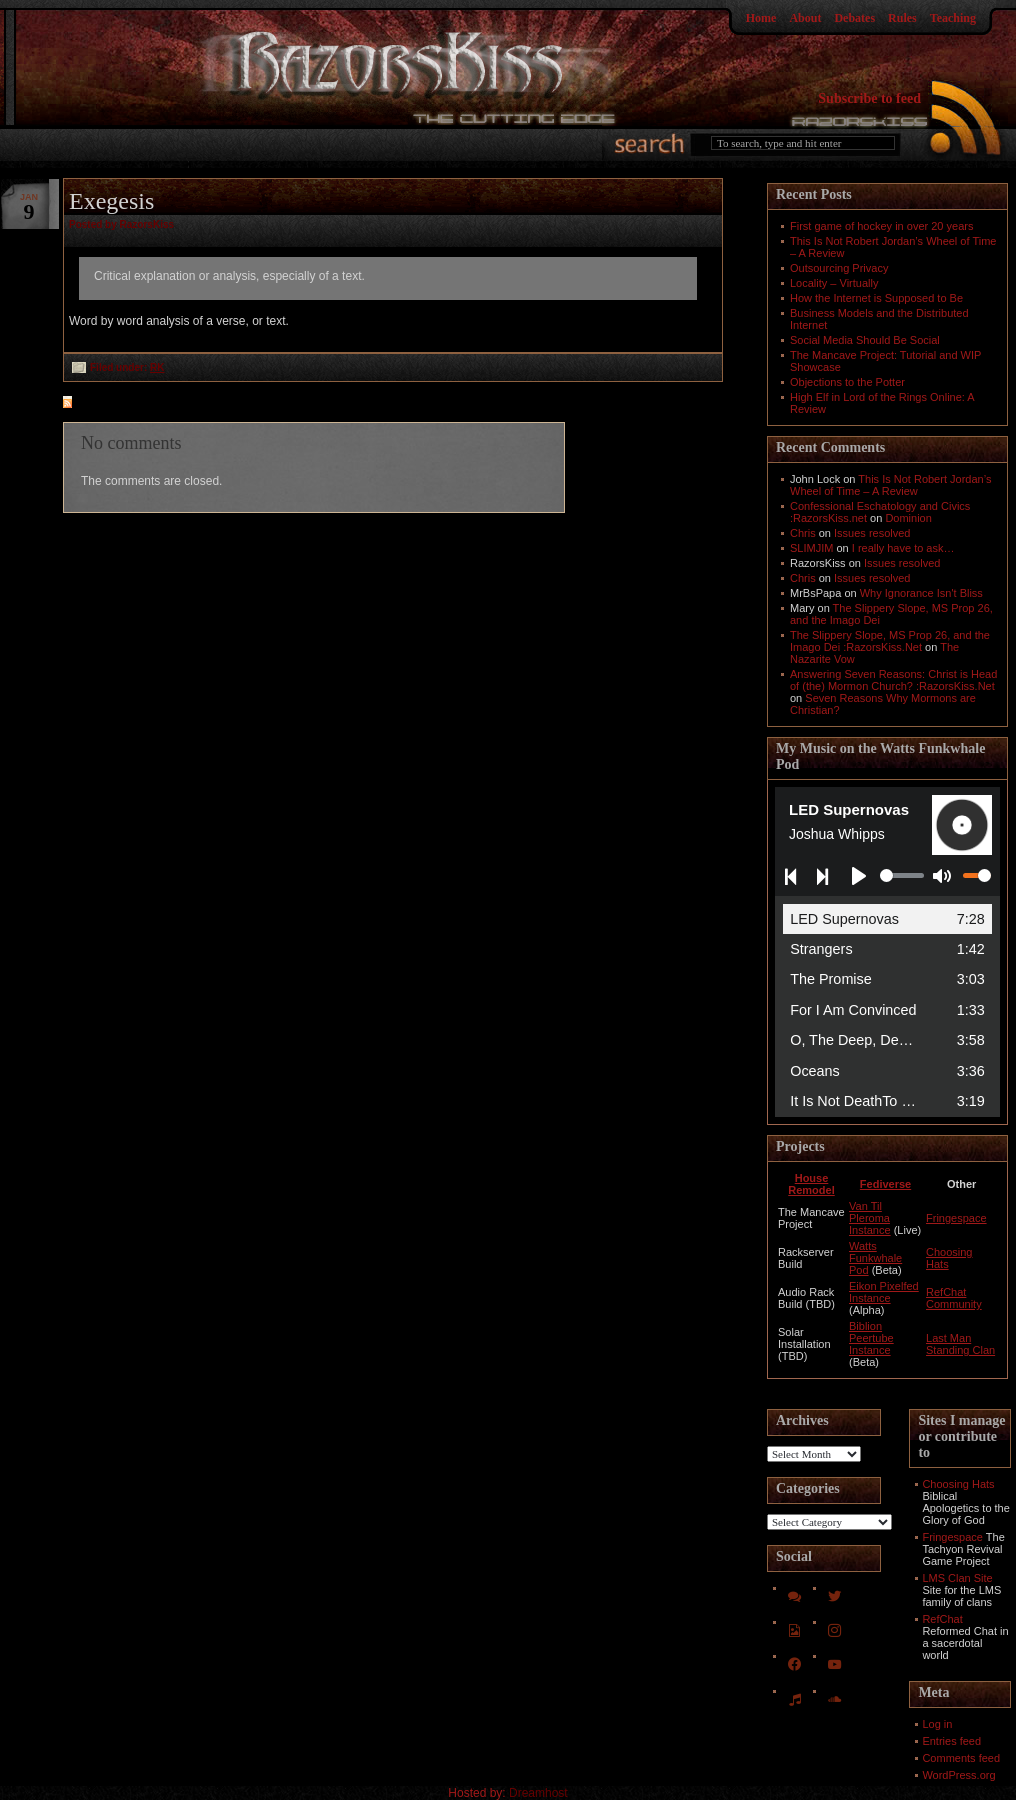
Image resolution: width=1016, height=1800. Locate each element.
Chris (803, 533)
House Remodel (811, 1184)
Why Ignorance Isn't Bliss (921, 593)
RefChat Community (954, 1298)
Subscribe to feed (869, 98)
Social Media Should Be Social (865, 340)
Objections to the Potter (847, 382)
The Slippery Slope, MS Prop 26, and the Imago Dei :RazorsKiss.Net (890, 641)
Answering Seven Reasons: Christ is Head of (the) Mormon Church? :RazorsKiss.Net (893, 680)
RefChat (942, 1619)
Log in (937, 1724)
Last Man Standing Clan (960, 1344)
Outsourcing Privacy (839, 268)
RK (157, 367)
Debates (854, 18)
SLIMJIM (811, 548)
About (805, 18)
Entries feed (951, 1741)
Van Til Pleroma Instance (870, 1218)
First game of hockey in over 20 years (881, 226)
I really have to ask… (903, 548)
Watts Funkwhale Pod (875, 1258)
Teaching (953, 18)
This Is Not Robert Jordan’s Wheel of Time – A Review (890, 485)
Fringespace (956, 1218)
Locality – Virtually (834, 283)
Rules (902, 18)
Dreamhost (538, 1793)
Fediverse (885, 1184)
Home (761, 18)
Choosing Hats (958, 1484)
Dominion (908, 518)
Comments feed (961, 1758)
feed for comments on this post (166, 404)
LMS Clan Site (957, 1578)
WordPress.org (958, 1775)
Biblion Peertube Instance (871, 1338)
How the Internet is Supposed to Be (876, 298)
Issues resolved (872, 533)
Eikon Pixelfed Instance (884, 1292)
